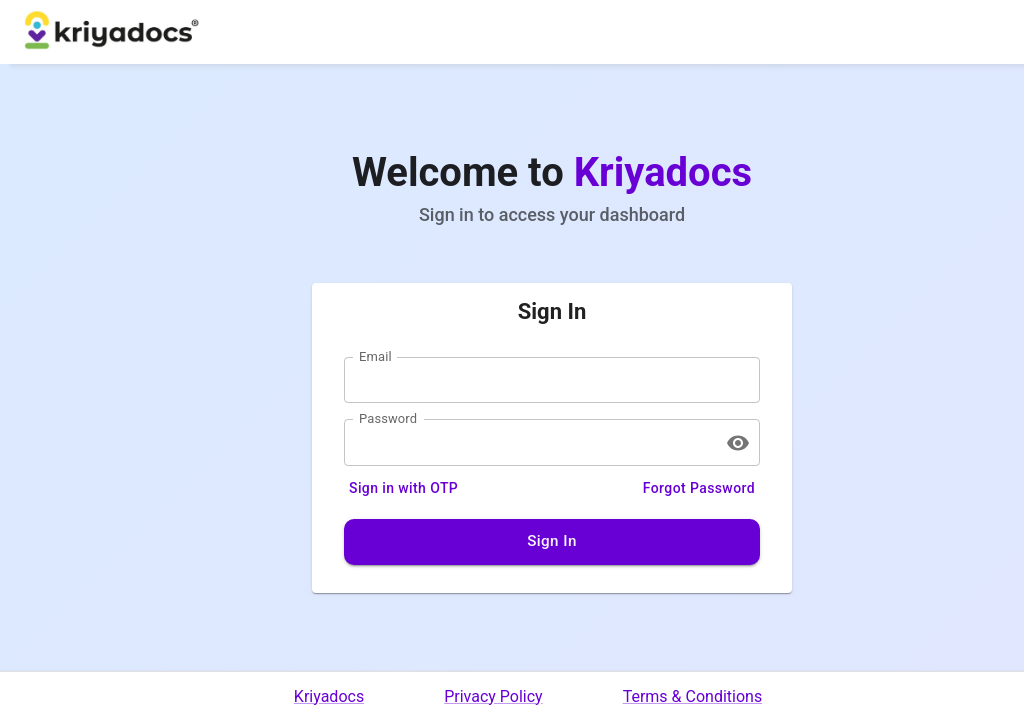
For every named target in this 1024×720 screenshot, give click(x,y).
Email (375, 356)
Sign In (552, 542)
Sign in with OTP (403, 488)
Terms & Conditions (693, 696)
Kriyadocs (329, 696)
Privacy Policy (493, 696)
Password (388, 419)
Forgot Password (699, 488)
